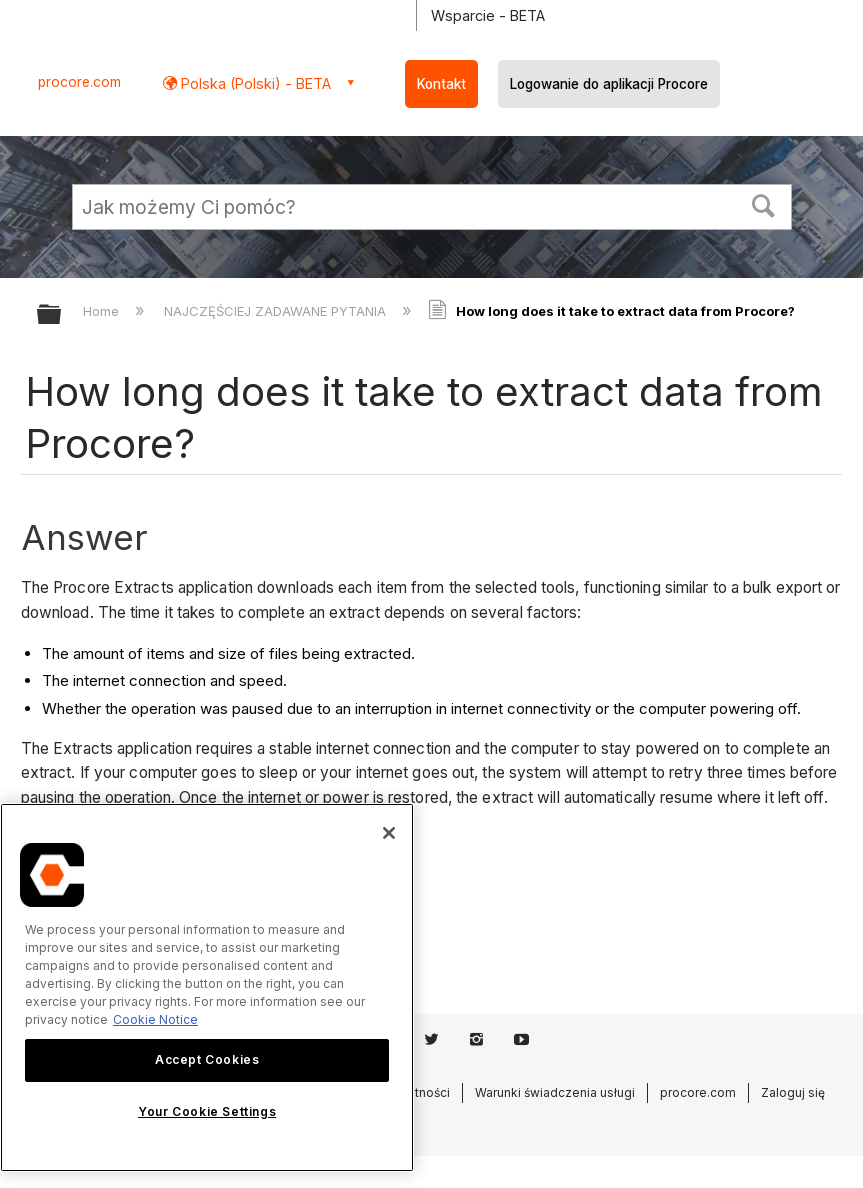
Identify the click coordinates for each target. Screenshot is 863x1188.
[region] (207, 987)
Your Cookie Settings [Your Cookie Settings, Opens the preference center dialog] (207, 1111)
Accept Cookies (207, 1059)
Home (103, 311)
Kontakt (441, 84)
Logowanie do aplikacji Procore (609, 84)
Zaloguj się (793, 1092)
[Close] (389, 833)
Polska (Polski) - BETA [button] (254, 83)
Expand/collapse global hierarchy (62, 315)
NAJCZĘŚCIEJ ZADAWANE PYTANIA (277, 311)
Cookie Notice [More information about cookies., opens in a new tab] (155, 1019)
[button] (763, 204)
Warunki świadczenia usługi (555, 1092)
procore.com (79, 82)
